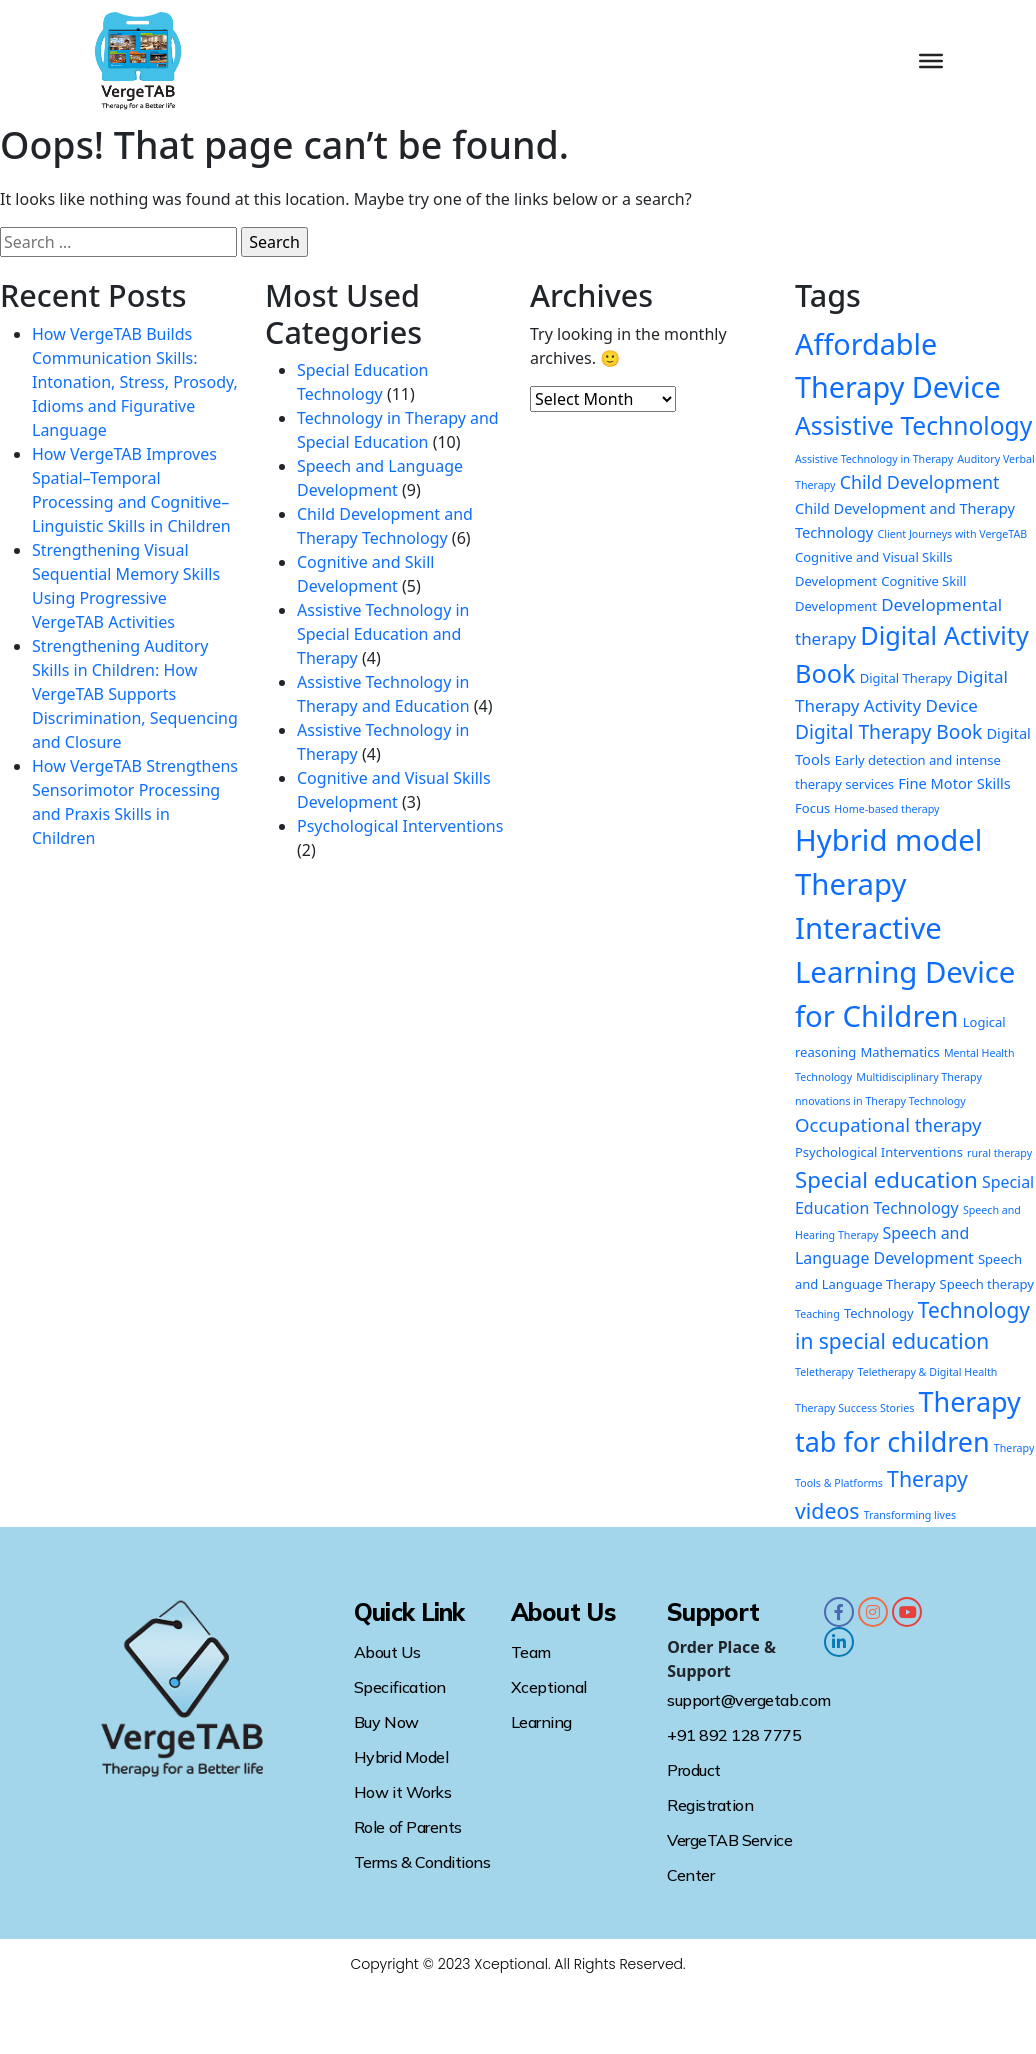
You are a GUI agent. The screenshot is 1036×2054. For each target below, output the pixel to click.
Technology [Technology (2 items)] (879, 1313)
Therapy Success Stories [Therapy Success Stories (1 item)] (854, 1408)
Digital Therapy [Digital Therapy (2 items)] (906, 678)
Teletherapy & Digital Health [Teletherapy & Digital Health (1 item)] (928, 1372)
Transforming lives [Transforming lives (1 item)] (910, 1515)
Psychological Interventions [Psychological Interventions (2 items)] (879, 1152)
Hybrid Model (401, 1757)
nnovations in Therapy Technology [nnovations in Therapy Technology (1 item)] (880, 1101)
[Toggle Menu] (931, 61)
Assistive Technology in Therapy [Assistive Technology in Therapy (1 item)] (874, 459)
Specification (400, 1687)
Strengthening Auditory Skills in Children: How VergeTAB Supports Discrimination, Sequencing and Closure (135, 694)
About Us (387, 1652)
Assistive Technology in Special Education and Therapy (383, 634)
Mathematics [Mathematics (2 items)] (900, 1052)
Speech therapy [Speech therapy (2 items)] (987, 1284)
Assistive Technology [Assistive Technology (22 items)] (913, 425)
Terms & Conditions (422, 1862)
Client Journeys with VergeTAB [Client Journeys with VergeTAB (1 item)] (952, 534)
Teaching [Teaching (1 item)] (817, 1314)
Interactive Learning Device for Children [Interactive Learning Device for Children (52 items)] (905, 972)
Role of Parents (408, 1827)
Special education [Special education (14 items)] (886, 1179)
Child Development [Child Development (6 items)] (920, 482)
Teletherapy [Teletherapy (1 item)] (824, 1372)
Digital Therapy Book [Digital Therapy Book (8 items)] (888, 731)
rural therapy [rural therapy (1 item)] (999, 1153)
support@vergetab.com (748, 1700)
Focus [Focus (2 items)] (812, 808)
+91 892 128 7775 (734, 1735)
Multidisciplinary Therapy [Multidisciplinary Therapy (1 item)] (919, 1077)
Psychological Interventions (400, 826)
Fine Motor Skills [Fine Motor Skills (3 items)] (954, 783)
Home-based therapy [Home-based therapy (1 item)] (886, 809)
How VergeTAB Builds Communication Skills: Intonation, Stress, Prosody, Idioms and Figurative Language (135, 382)
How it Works (402, 1792)
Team (531, 1652)
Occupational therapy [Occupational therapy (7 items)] (888, 1124)
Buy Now (386, 1722)
